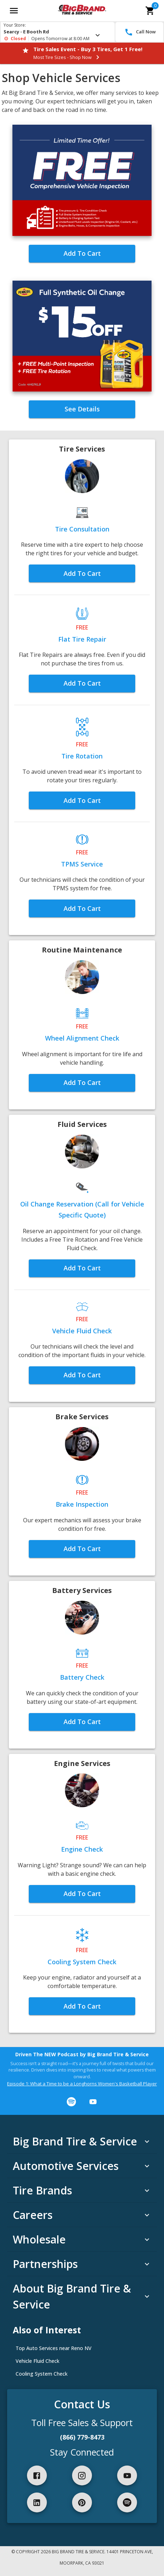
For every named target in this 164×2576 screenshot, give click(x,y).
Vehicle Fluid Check (37, 2361)
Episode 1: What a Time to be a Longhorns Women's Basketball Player (82, 2083)
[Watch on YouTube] (93, 2101)
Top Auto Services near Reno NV (54, 2348)
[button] (82, 409)
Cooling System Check (41, 2373)
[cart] (150, 10)
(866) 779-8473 (82, 2437)
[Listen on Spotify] (71, 2102)
